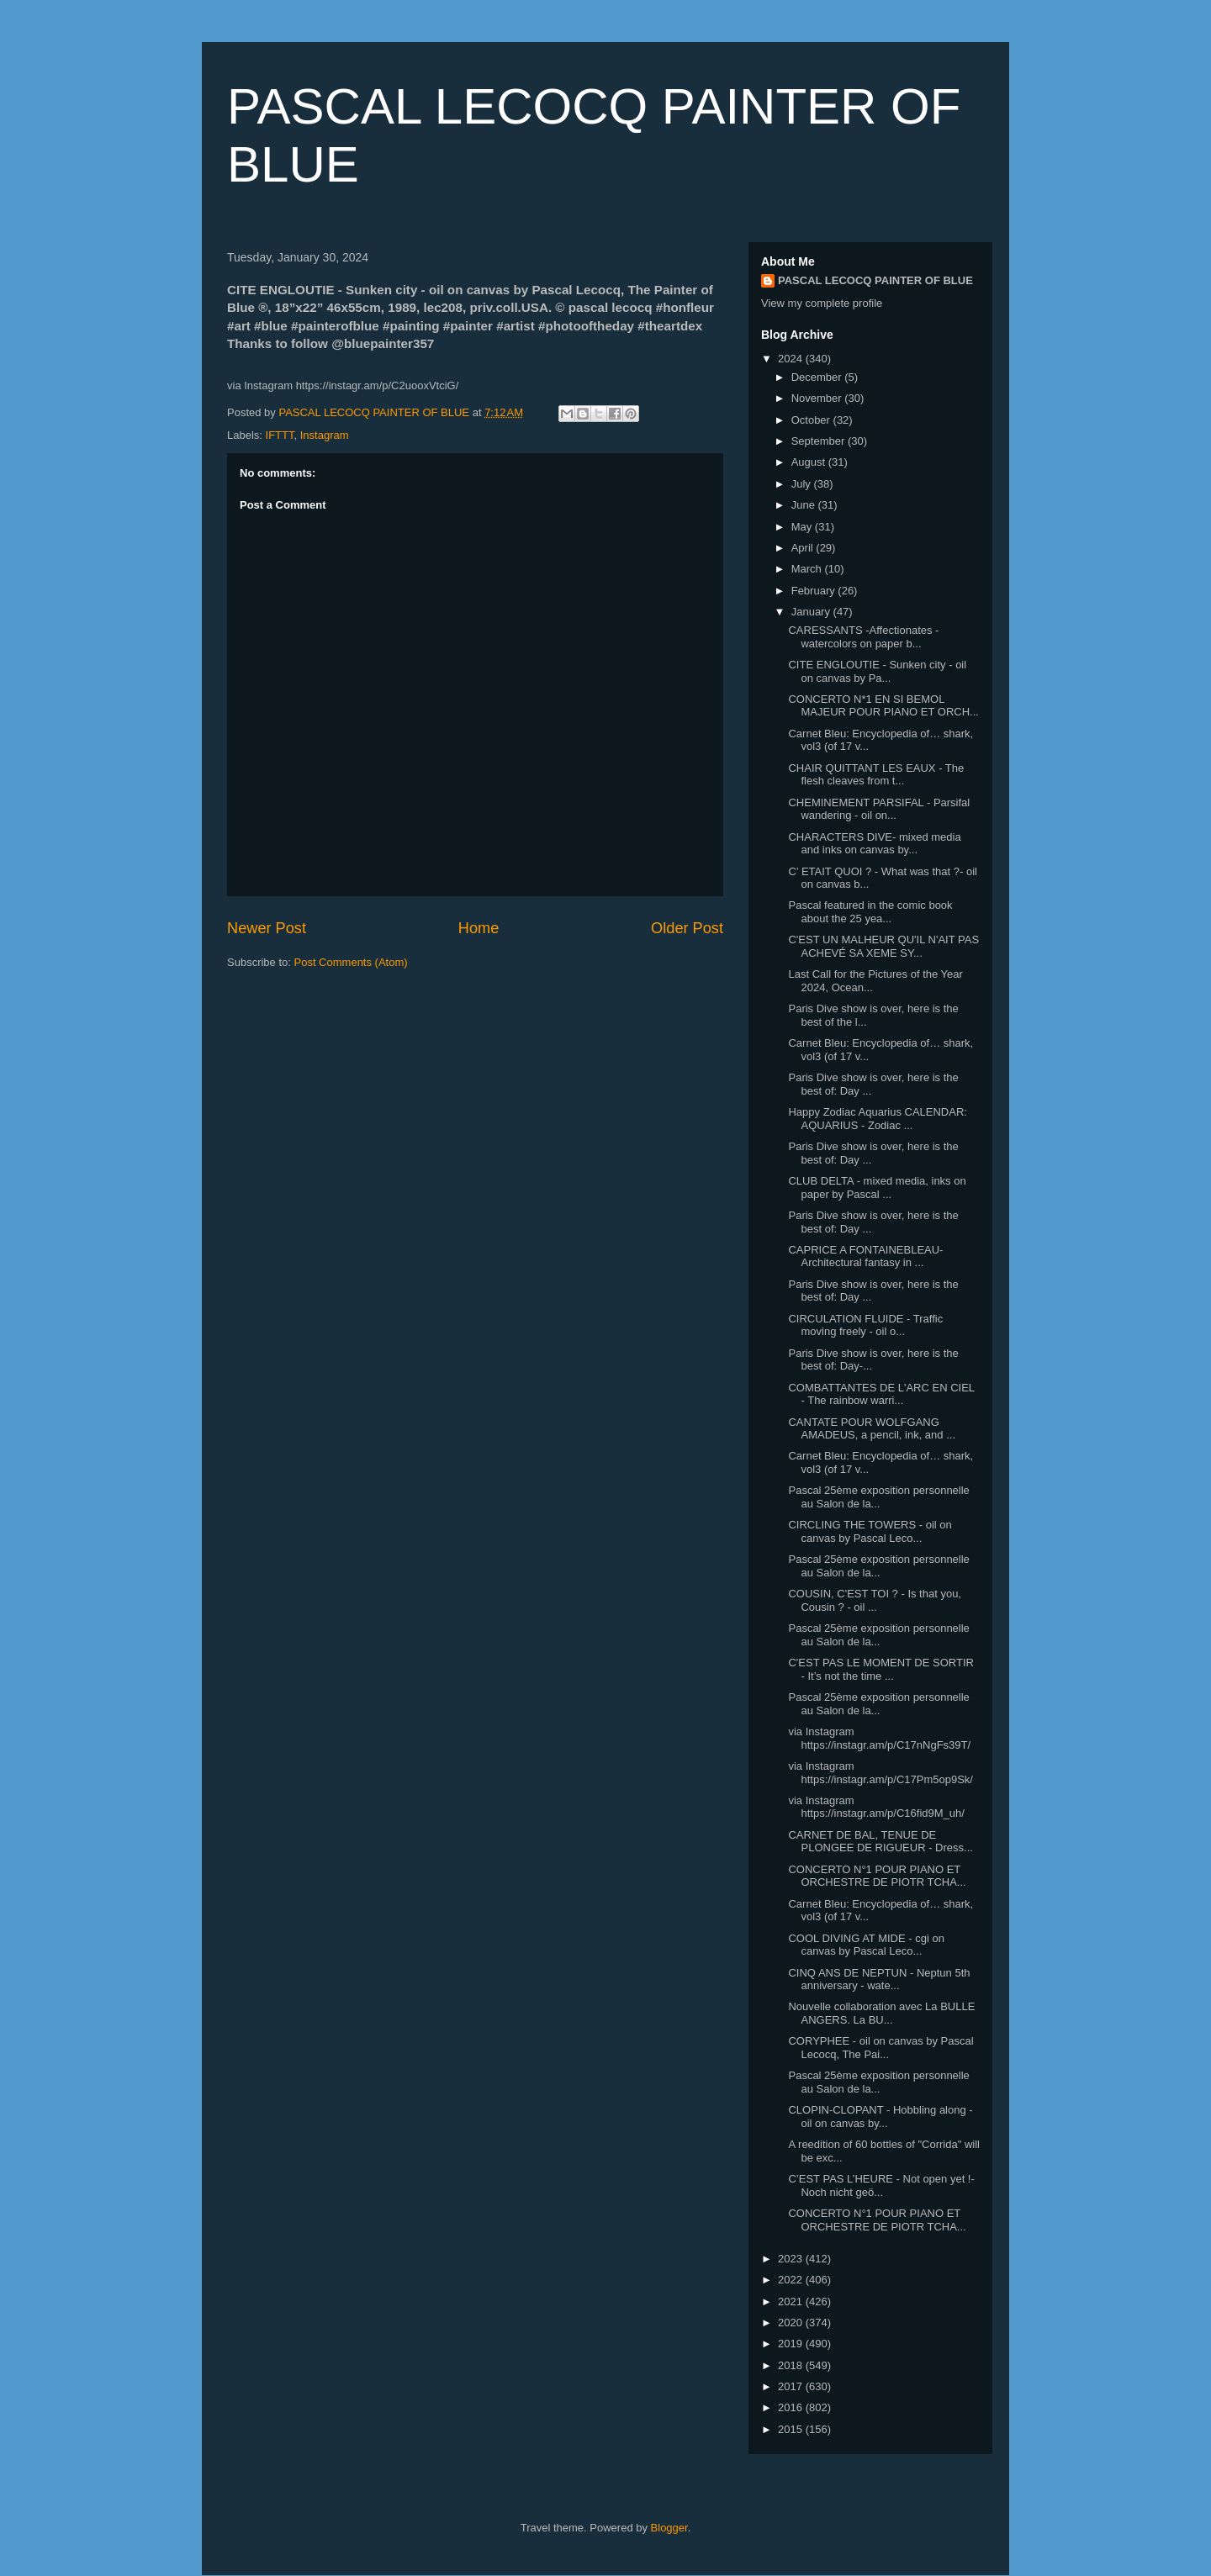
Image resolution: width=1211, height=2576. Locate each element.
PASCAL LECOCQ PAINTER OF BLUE (875, 280)
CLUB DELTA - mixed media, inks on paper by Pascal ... (876, 1188)
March (808, 568)
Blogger (669, 2527)
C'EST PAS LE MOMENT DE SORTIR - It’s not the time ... (880, 1669)
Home (479, 928)
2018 (792, 2365)
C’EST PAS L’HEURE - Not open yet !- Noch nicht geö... (881, 2185)
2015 (792, 2429)
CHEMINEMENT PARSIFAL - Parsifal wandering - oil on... (879, 809)
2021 (792, 2301)
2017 (792, 2386)
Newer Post (266, 928)
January (812, 611)
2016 (792, 2407)
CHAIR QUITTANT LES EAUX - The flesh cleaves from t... (876, 775)
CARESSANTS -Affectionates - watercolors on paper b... (863, 637)
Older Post (687, 928)
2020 (792, 2322)
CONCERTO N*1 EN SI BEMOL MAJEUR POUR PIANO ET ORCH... (883, 706)
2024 (792, 358)
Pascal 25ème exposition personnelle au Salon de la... (878, 1497)
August (809, 462)
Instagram (324, 435)
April (804, 547)
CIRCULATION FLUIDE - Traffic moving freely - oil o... (865, 1325)
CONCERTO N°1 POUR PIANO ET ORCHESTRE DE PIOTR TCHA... (876, 1876)
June (804, 505)
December (818, 377)
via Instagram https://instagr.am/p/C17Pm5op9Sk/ (880, 1773)
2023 (792, 2258)
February (814, 590)
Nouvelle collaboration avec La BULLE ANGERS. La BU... (881, 2013)
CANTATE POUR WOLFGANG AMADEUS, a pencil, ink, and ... (871, 1429)
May (803, 526)
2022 (792, 2279)
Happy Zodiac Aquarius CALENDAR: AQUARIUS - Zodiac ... (877, 1119)
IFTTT (280, 435)
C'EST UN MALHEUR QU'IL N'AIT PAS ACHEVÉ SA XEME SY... (883, 946)
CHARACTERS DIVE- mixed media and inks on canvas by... (874, 844)
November (818, 398)
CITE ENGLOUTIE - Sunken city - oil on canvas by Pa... (877, 671)
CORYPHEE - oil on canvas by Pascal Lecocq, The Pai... (880, 2048)
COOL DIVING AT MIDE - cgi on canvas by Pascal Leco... (866, 1945)
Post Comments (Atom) (351, 962)
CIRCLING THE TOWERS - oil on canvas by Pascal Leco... (869, 1531)
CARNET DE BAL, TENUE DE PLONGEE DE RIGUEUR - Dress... (880, 1842)
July (802, 484)
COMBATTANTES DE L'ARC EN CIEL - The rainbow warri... (881, 1394)
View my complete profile (821, 303)
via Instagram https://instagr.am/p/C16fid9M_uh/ (876, 1807)
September (819, 441)
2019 (792, 2343)
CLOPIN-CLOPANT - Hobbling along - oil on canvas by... (880, 2117)
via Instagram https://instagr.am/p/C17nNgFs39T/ (879, 1738)
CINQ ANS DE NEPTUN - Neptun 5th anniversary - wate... (879, 1979)
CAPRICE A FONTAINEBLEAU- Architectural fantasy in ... (865, 1256)
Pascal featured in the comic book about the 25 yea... (870, 912)
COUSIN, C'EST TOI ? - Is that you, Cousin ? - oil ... (874, 1600)
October (812, 420)
